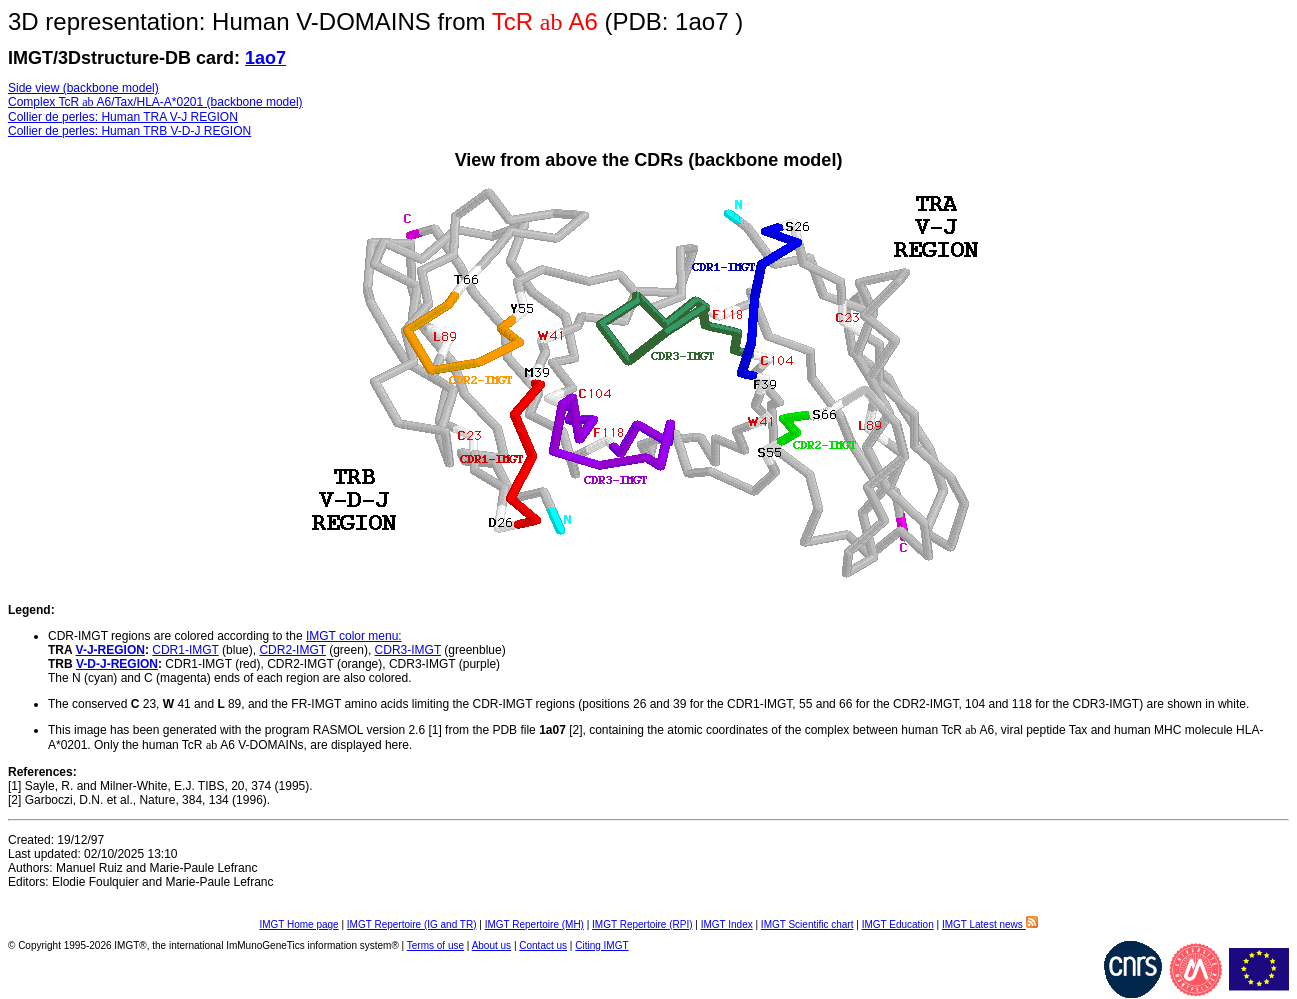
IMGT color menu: (354, 636)
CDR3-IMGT (408, 650)
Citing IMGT (601, 945)
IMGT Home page (298, 924)
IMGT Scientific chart (807, 924)
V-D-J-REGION (117, 664)
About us (491, 945)
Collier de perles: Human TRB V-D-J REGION (129, 131)
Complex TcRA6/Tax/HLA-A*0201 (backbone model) (155, 102)
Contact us (543, 945)
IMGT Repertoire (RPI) (642, 924)
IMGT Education (898, 924)
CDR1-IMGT (185, 650)
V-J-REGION (110, 650)
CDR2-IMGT (292, 650)
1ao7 (265, 58)
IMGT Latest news (990, 924)
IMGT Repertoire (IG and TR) (412, 924)
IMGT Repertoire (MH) (534, 924)
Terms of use (435, 945)
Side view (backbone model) (83, 88)
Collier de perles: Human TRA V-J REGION (123, 117)
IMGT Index (727, 924)
